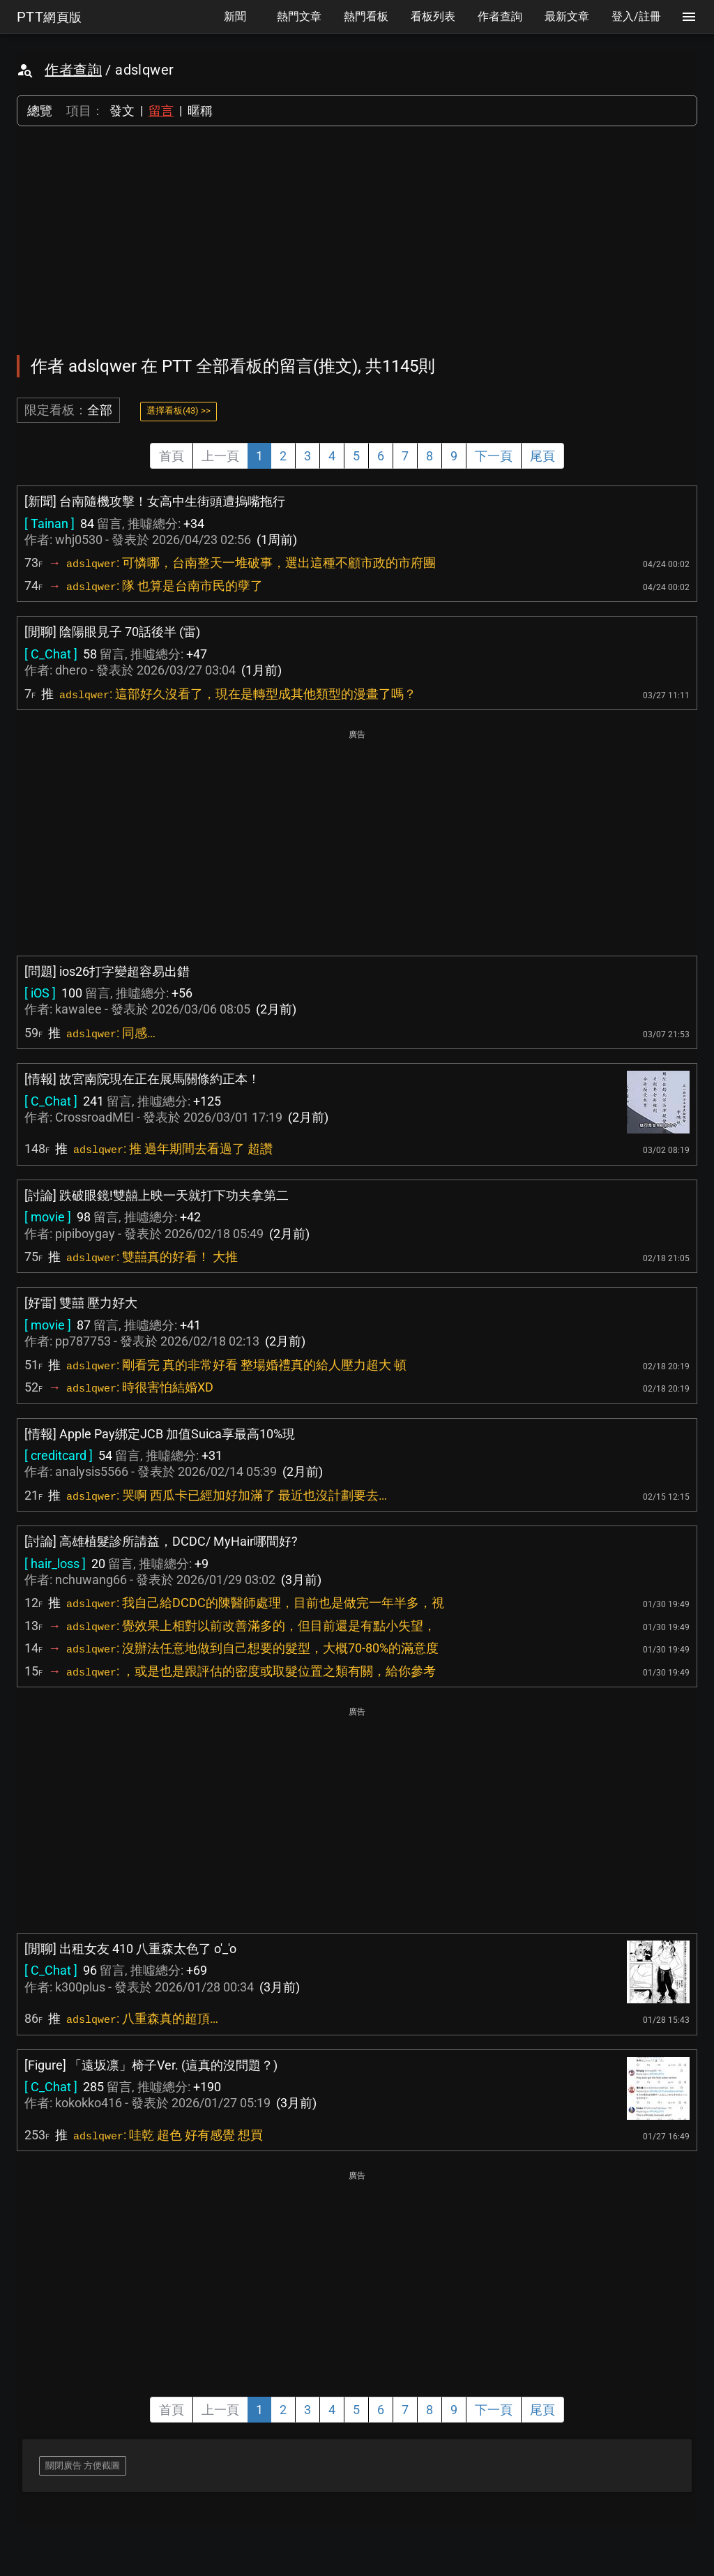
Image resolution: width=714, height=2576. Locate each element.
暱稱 (200, 110)
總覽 (39, 110)
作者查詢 (73, 69)
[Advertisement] (357, 240)
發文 (122, 110)
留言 (161, 110)
